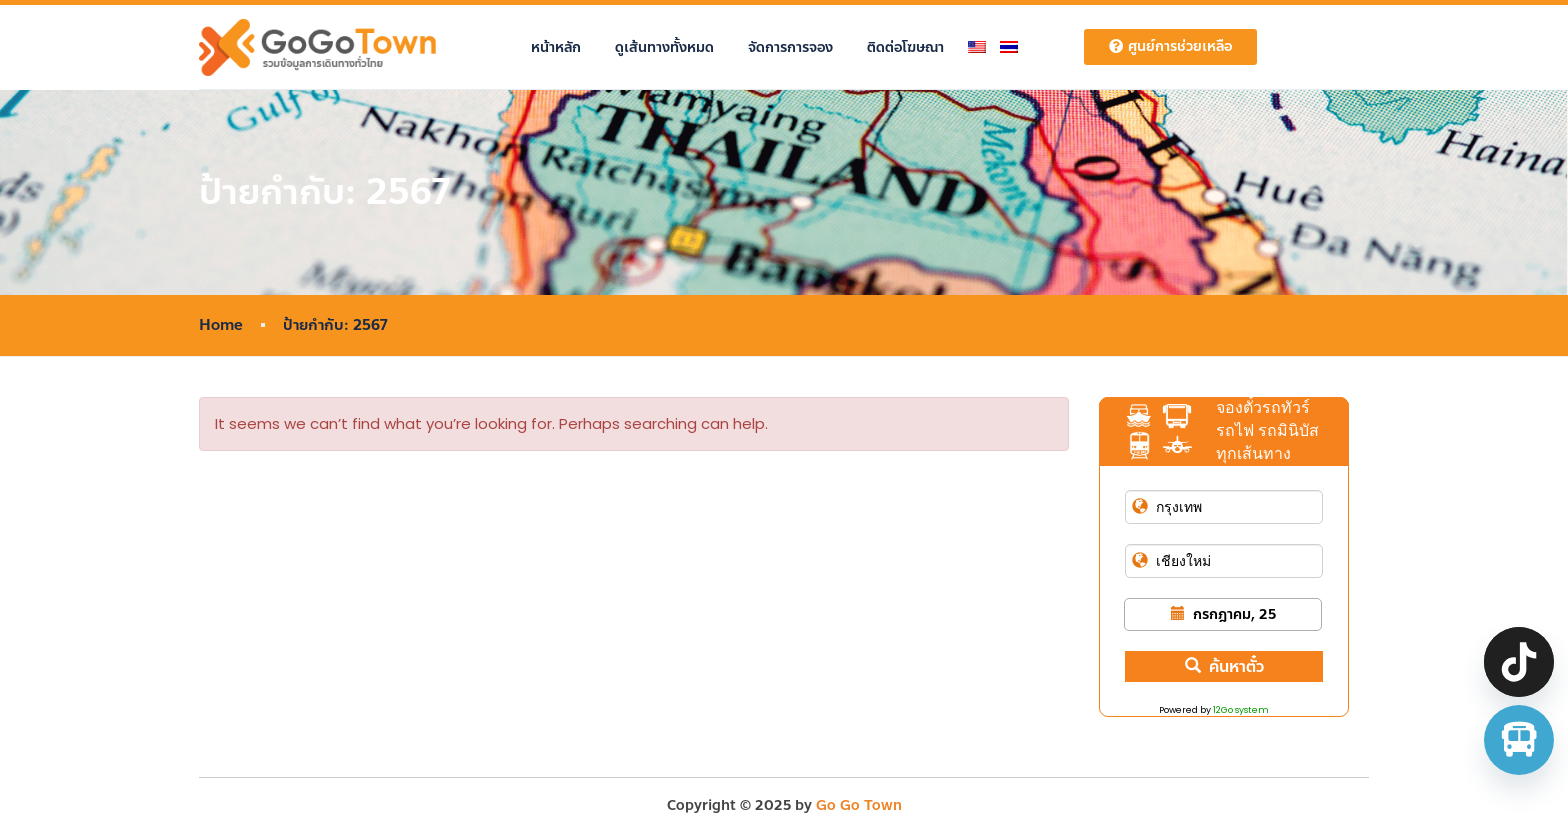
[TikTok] (1519, 662)
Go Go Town (859, 805)
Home (221, 325)
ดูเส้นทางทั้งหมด (664, 47)
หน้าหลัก (556, 47)
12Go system (1241, 710)
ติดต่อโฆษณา (905, 47)
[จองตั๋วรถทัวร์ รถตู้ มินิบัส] (1519, 740)
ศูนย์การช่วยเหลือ (1170, 46)
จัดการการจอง (790, 47)
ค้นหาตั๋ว (1224, 666)
